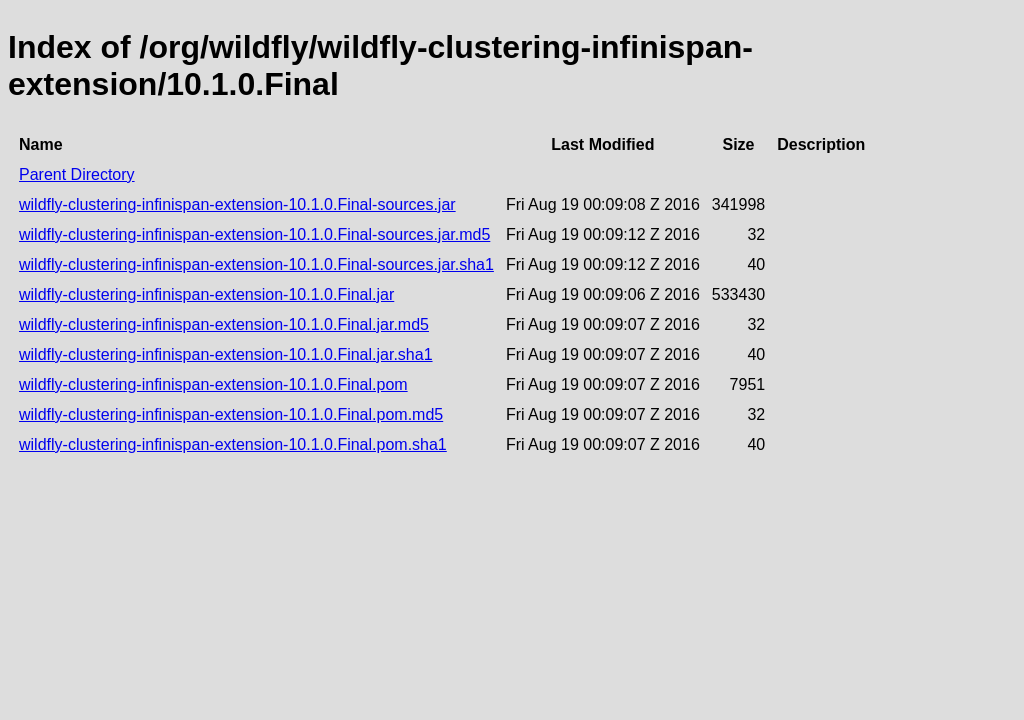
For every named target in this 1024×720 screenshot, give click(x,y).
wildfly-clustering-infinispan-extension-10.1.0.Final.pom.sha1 (233, 444)
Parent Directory (77, 174)
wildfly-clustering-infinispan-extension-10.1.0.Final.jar (206, 294)
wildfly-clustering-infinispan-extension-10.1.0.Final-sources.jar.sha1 (256, 264)
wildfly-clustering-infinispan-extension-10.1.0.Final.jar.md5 (224, 324)
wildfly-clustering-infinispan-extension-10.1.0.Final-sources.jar (237, 204)
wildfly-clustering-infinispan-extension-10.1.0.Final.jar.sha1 (226, 354)
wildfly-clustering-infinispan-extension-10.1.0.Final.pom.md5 (231, 414)
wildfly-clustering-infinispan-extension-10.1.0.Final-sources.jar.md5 (254, 234)
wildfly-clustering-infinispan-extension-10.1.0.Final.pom (213, 384)
